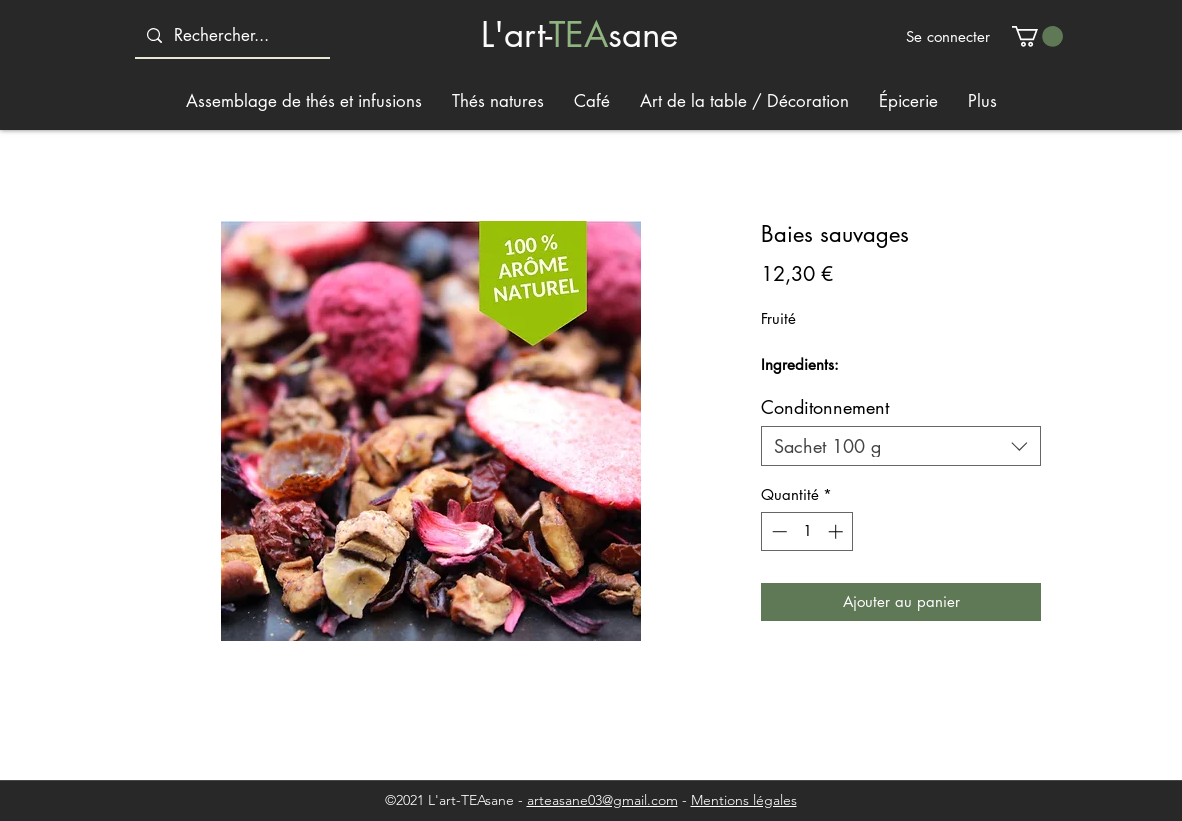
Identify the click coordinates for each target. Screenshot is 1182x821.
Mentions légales (744, 800)
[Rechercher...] (231, 35)
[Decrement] (777, 531)
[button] (1037, 36)
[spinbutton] (807, 531)
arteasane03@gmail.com (602, 800)
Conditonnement (825, 407)
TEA (578, 34)
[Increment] (837, 531)
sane (643, 34)
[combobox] (901, 446)
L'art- (515, 34)
